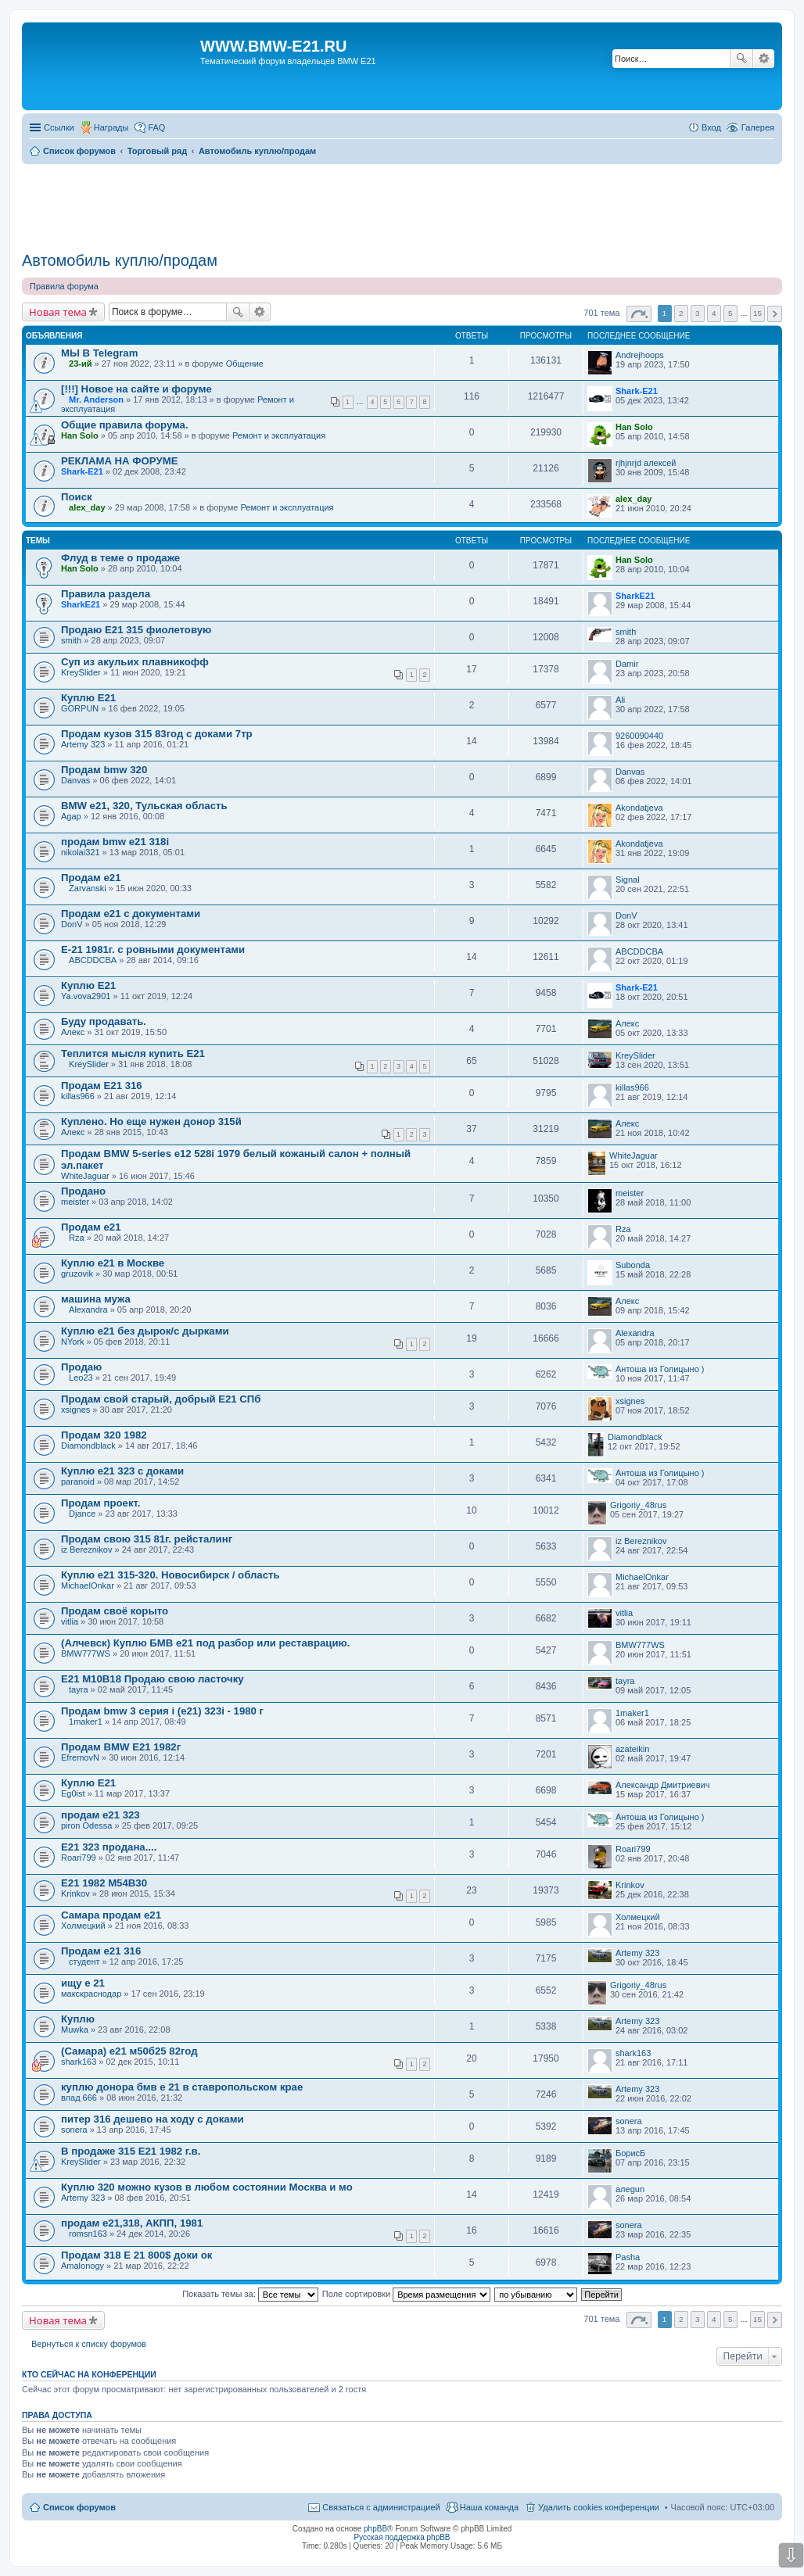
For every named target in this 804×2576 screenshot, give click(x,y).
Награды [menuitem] (111, 127)
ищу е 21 (83, 1983)
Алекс (72, 1032)
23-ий (80, 363)
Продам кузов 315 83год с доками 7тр (157, 734)
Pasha (628, 2257)
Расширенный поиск (763, 58)
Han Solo (80, 435)
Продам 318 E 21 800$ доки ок (136, 2255)
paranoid (78, 1481)
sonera (74, 2129)
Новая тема (58, 312)
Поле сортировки (406, 2293)
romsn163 (88, 2233)
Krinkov (75, 1893)
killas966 (78, 1096)
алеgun (630, 2189)
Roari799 (78, 1857)
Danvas (75, 780)
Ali (620, 699)
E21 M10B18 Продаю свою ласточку (152, 1679)
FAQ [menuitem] (156, 127)
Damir (627, 663)
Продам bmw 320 (104, 770)
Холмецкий (83, 1925)
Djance (82, 1513)
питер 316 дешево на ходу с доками (152, 2119)
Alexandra (88, 1309)
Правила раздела (105, 594)
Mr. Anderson (96, 399)
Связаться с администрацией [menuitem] (381, 2507)
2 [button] (681, 313)
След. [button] (774, 314)
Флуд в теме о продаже (120, 558)
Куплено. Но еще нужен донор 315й (151, 1121)
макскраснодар (91, 1993)
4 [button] (714, 313)
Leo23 (81, 1377)
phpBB (375, 2528)
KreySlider (81, 672)
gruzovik (77, 1273)
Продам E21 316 (101, 1085)
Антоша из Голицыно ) (660, 1369)
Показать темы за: (250, 2293)
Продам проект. (101, 1503)
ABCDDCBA (93, 960)
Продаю (81, 1367)
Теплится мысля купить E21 (133, 1053)
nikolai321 (80, 852)
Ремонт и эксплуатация (278, 435)
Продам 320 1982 (104, 1435)
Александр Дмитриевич (662, 1785)
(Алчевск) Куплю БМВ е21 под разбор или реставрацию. (205, 1643)
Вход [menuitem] (711, 127)
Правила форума (64, 286)
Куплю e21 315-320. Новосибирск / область (170, 1575)
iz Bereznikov (86, 1549)
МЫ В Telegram (99, 353)
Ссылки (59, 127)
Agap (71, 816)
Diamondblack (88, 1445)
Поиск (741, 58)
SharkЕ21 (80, 604)
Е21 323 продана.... (108, 1847)
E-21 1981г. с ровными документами (153, 949)
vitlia (69, 1621)
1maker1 (85, 1721)
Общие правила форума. (124, 425)
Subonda (633, 1265)
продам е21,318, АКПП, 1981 (132, 2223)
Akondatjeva (639, 807)
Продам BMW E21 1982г (121, 1747)
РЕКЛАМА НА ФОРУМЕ (119, 461)
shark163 (78, 2061)
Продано (83, 1191)
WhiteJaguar (85, 1176)
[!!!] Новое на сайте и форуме (136, 389)
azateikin (632, 1749)
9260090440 (639, 735)
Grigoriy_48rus (638, 1505)
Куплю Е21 (88, 985)
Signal (628, 879)
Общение (245, 363)
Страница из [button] (638, 314)
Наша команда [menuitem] (489, 2507)
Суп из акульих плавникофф (135, 662)
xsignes (75, 1409)
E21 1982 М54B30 (104, 1883)
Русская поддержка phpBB (402, 2537)
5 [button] (730, 313)
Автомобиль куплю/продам (119, 260)
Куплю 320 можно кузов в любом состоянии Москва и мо (207, 2187)
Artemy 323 (83, 744)
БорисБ (630, 2153)
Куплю (78, 2019)
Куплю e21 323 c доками (122, 1471)
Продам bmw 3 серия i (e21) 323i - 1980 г (162, 1711)
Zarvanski (87, 888)
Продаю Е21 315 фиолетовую (136, 630)
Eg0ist (73, 1793)
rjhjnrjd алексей (646, 463)
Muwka (74, 2029)
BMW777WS (85, 1653)
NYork (72, 1341)
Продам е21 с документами (130, 913)
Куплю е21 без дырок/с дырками (145, 1331)
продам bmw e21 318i (115, 841)
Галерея (757, 127)
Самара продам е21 (111, 1915)
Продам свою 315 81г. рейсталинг (146, 1539)
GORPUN (80, 708)
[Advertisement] (402, 202)
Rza (76, 1237)
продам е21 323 (100, 1815)
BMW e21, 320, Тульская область (144, 805)
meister (75, 1201)
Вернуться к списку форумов (88, 2343)
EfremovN (80, 1757)
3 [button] (697, 313)
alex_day (87, 507)
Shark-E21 (637, 391)
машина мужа (96, 1299)
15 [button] (757, 313)
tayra (78, 1689)
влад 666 (79, 2097)
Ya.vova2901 (85, 996)
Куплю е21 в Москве (112, 1263)
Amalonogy (82, 2265)
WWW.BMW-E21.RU (273, 46)
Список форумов (79, 2507)
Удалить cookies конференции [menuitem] (598, 2507)
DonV (72, 924)
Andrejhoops (640, 355)
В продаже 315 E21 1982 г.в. (130, 2151)
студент (84, 1961)
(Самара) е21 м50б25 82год (129, 2051)
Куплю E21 (88, 698)
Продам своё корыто (114, 1611)
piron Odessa (86, 1825)
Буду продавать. (103, 1021)
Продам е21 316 (101, 1951)
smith (71, 640)
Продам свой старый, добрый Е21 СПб (160, 1399)
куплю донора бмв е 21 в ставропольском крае (182, 2087)
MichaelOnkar (87, 1585)
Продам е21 (91, 877)
